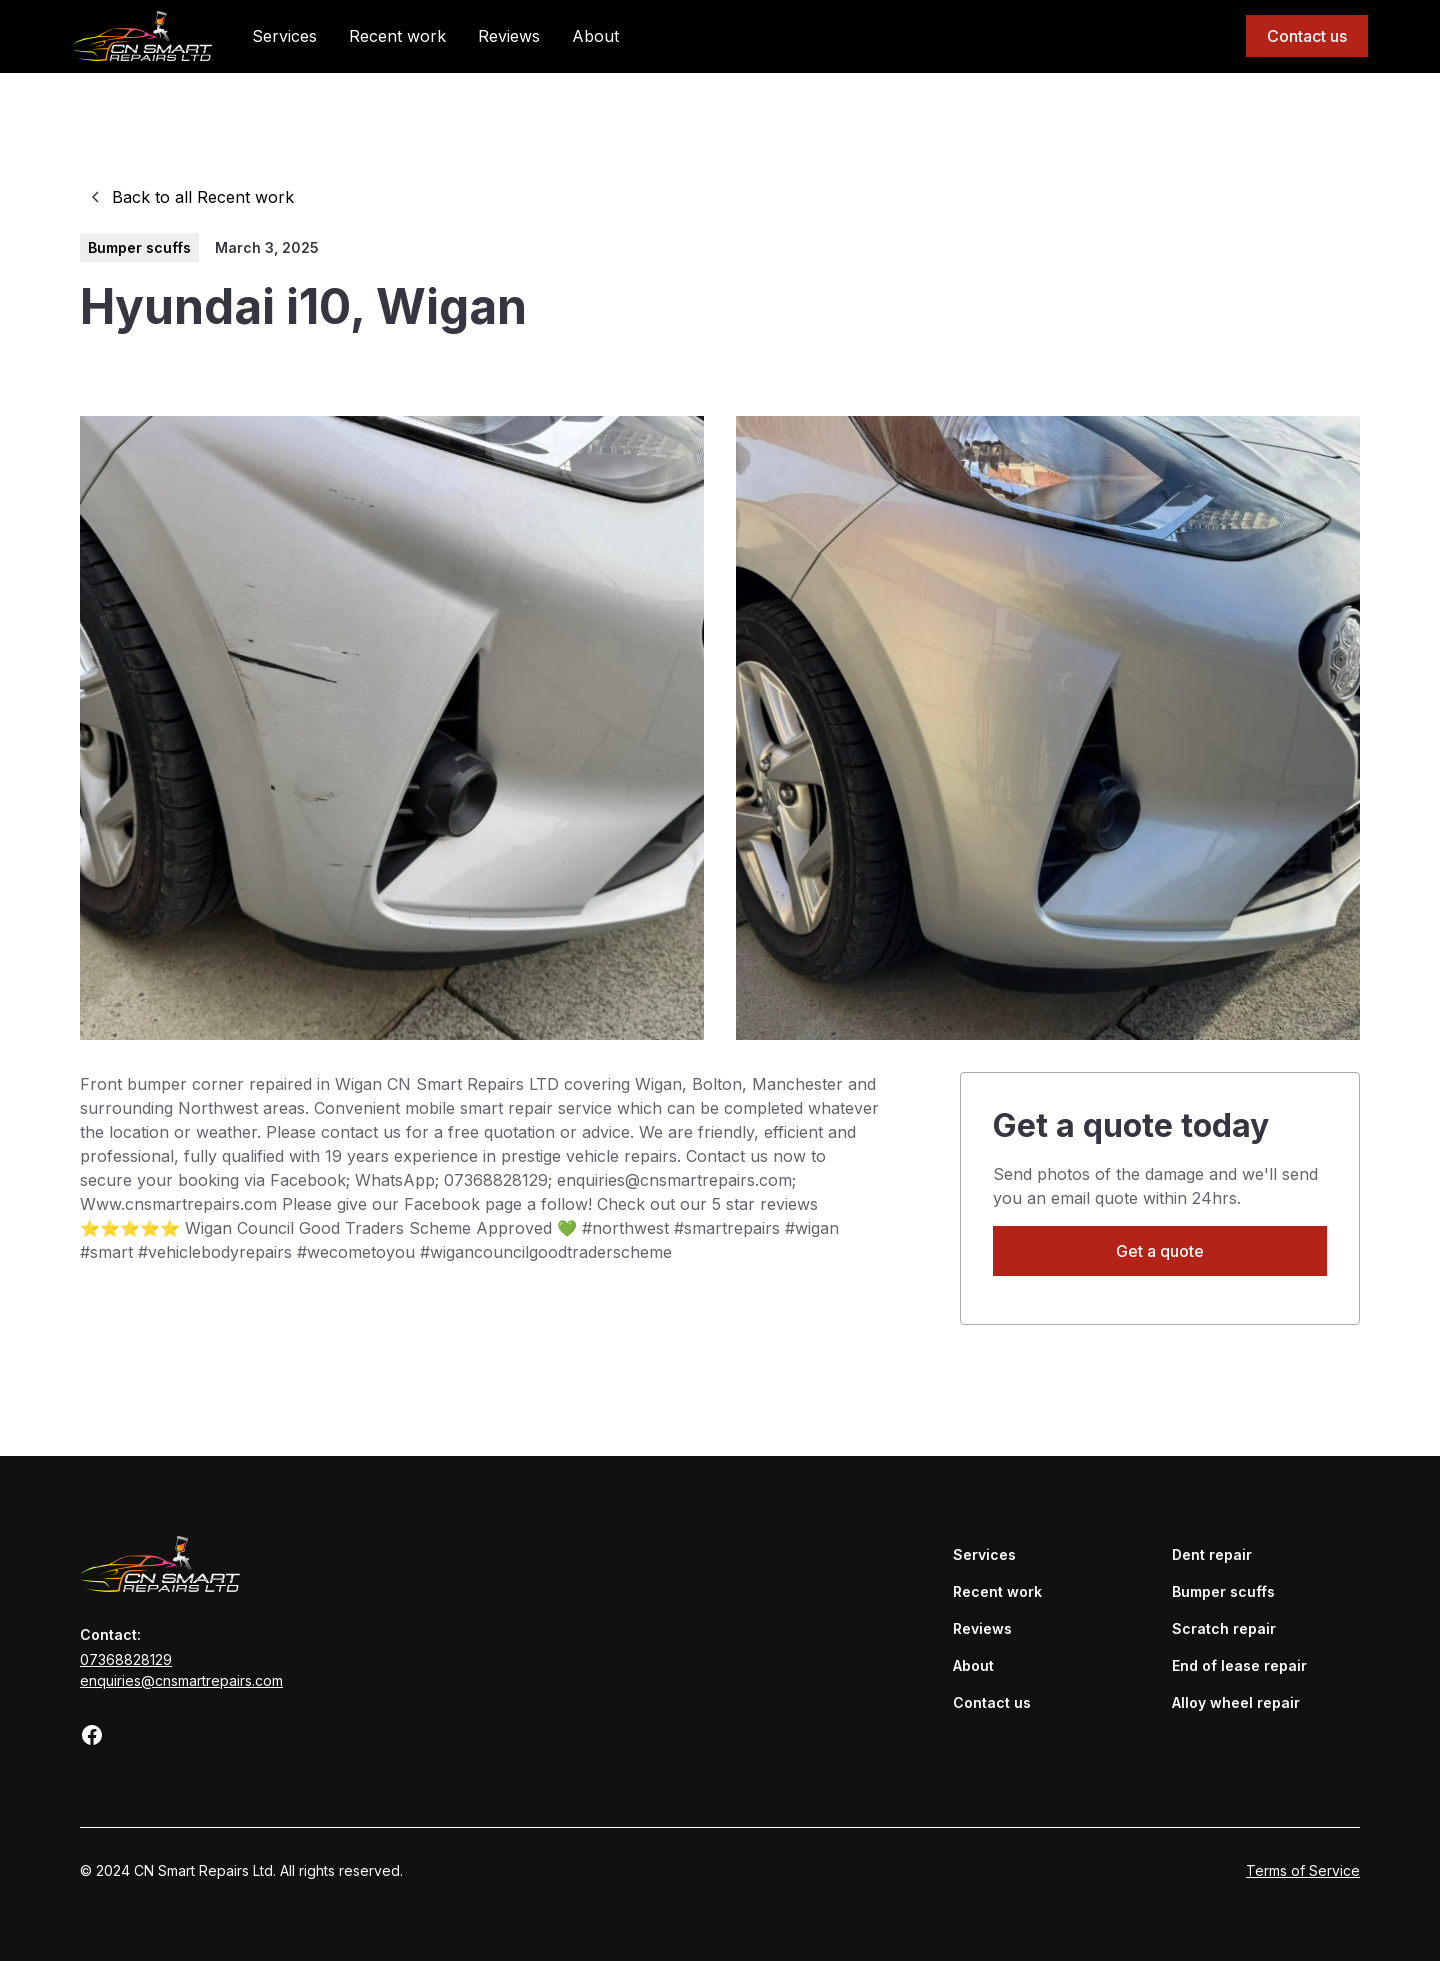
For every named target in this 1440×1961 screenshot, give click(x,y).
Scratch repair (1224, 1628)
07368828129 (126, 1659)
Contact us (1307, 36)
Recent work (397, 36)
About (595, 36)
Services (284, 36)
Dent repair (1212, 1554)
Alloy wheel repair (1236, 1702)
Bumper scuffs (1223, 1591)
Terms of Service (1303, 1870)
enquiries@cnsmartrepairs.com (181, 1680)
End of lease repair (1239, 1665)
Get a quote (1160, 1251)
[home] (142, 35)
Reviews (509, 36)
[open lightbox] (392, 728)
